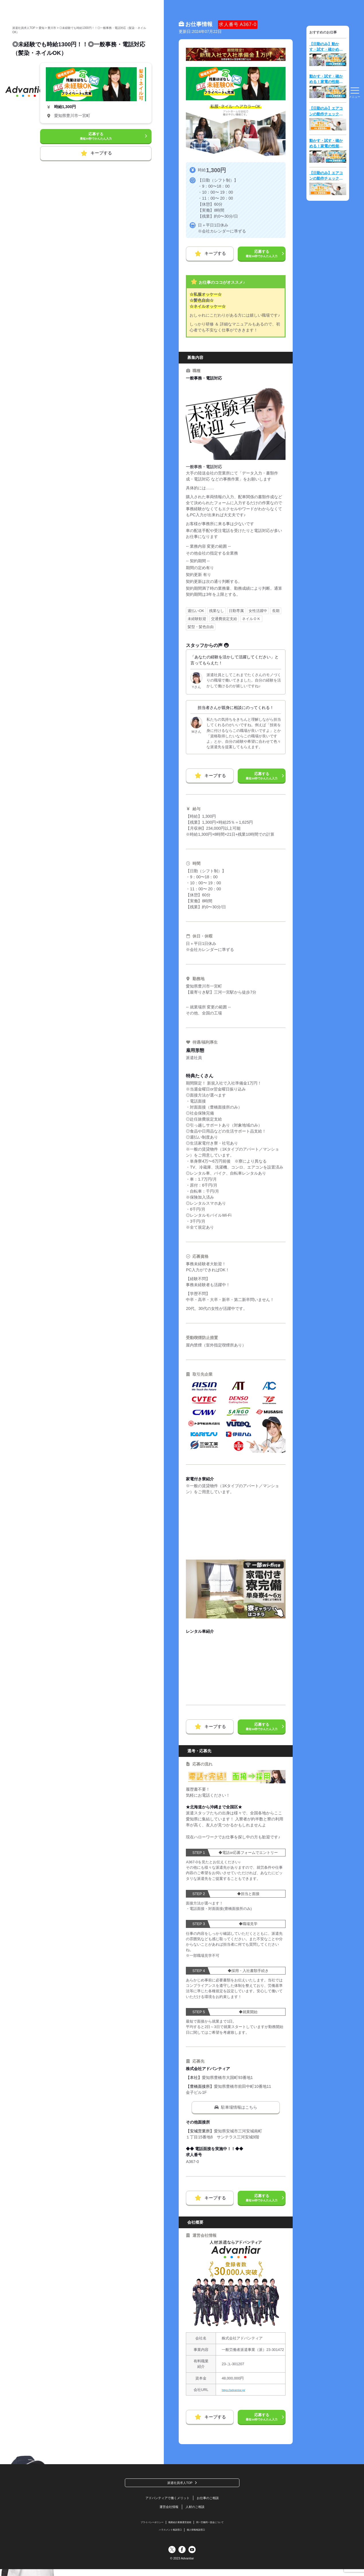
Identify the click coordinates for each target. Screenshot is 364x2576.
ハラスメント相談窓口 (167, 2536)
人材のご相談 (198, 2510)
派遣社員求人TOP (180, 2483)
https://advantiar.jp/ (237, 2390)
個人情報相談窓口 (200, 2536)
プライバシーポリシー (142, 2527)
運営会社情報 (166, 2510)
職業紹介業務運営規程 (179, 2527)
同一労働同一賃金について (218, 2527)
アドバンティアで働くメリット (164, 2500)
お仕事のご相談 (214, 2500)
